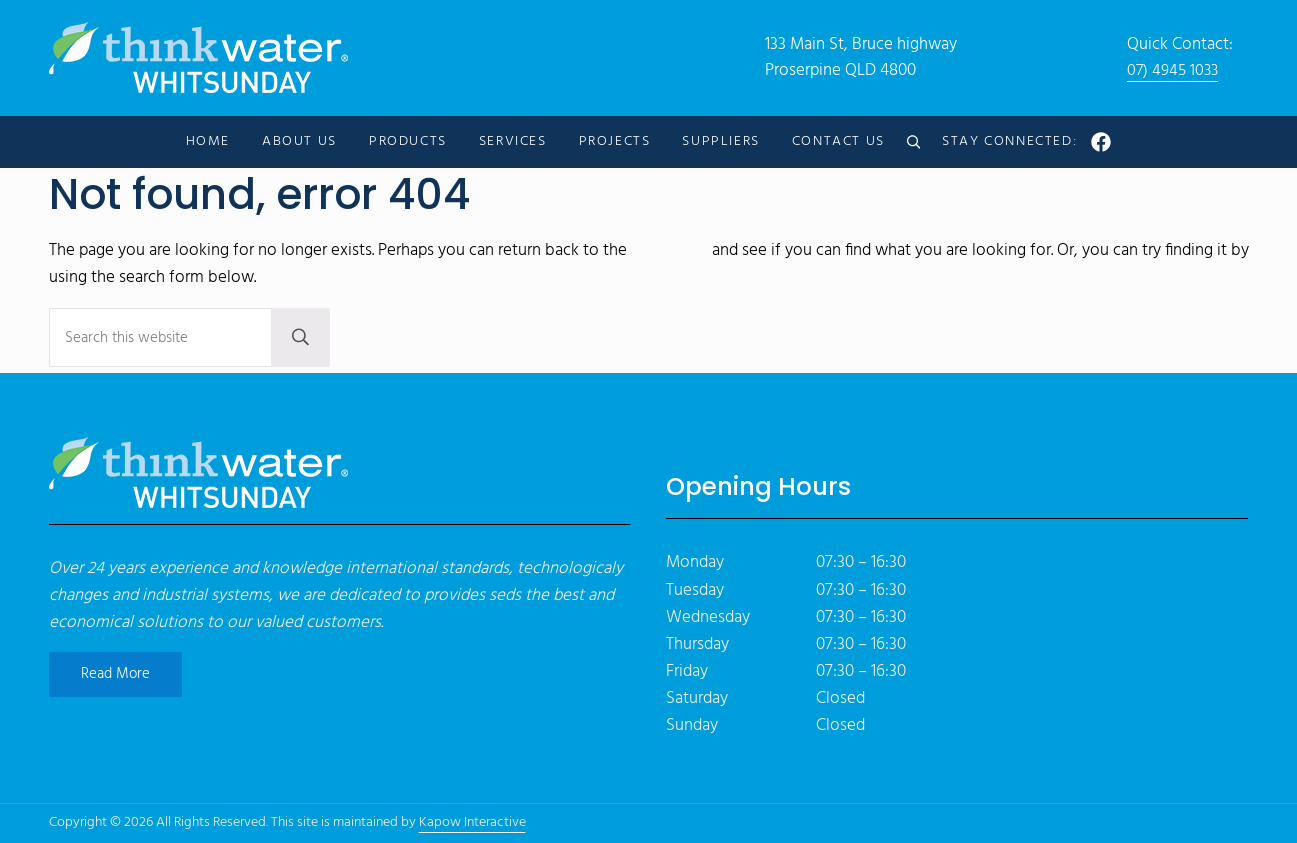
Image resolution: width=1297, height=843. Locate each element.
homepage (669, 255)
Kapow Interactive (472, 822)
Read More (115, 674)
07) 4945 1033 (1174, 73)
